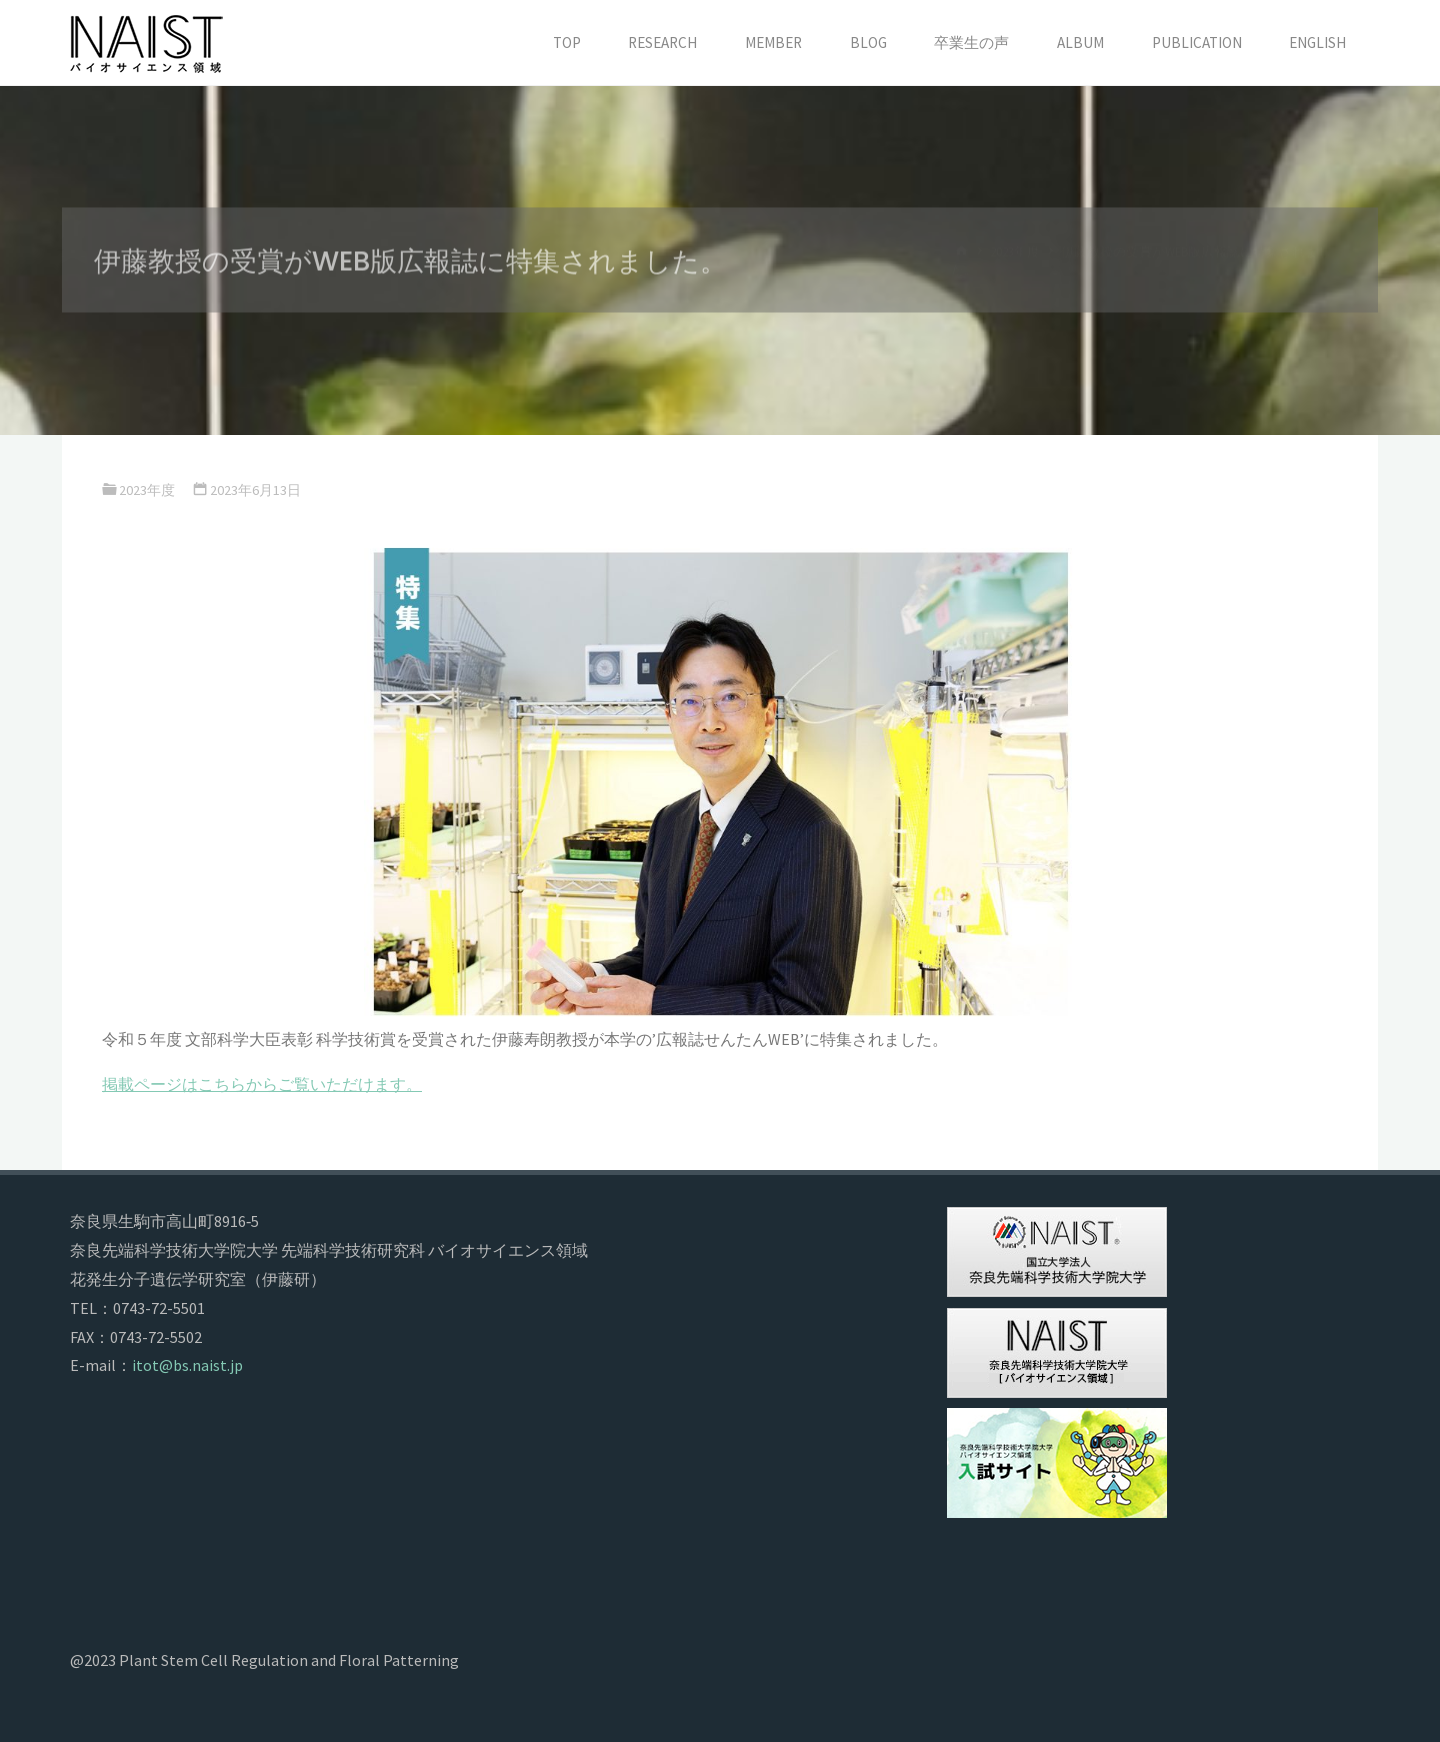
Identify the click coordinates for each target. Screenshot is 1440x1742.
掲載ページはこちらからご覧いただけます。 (262, 1084)
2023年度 (147, 490)
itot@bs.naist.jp (187, 1365)
